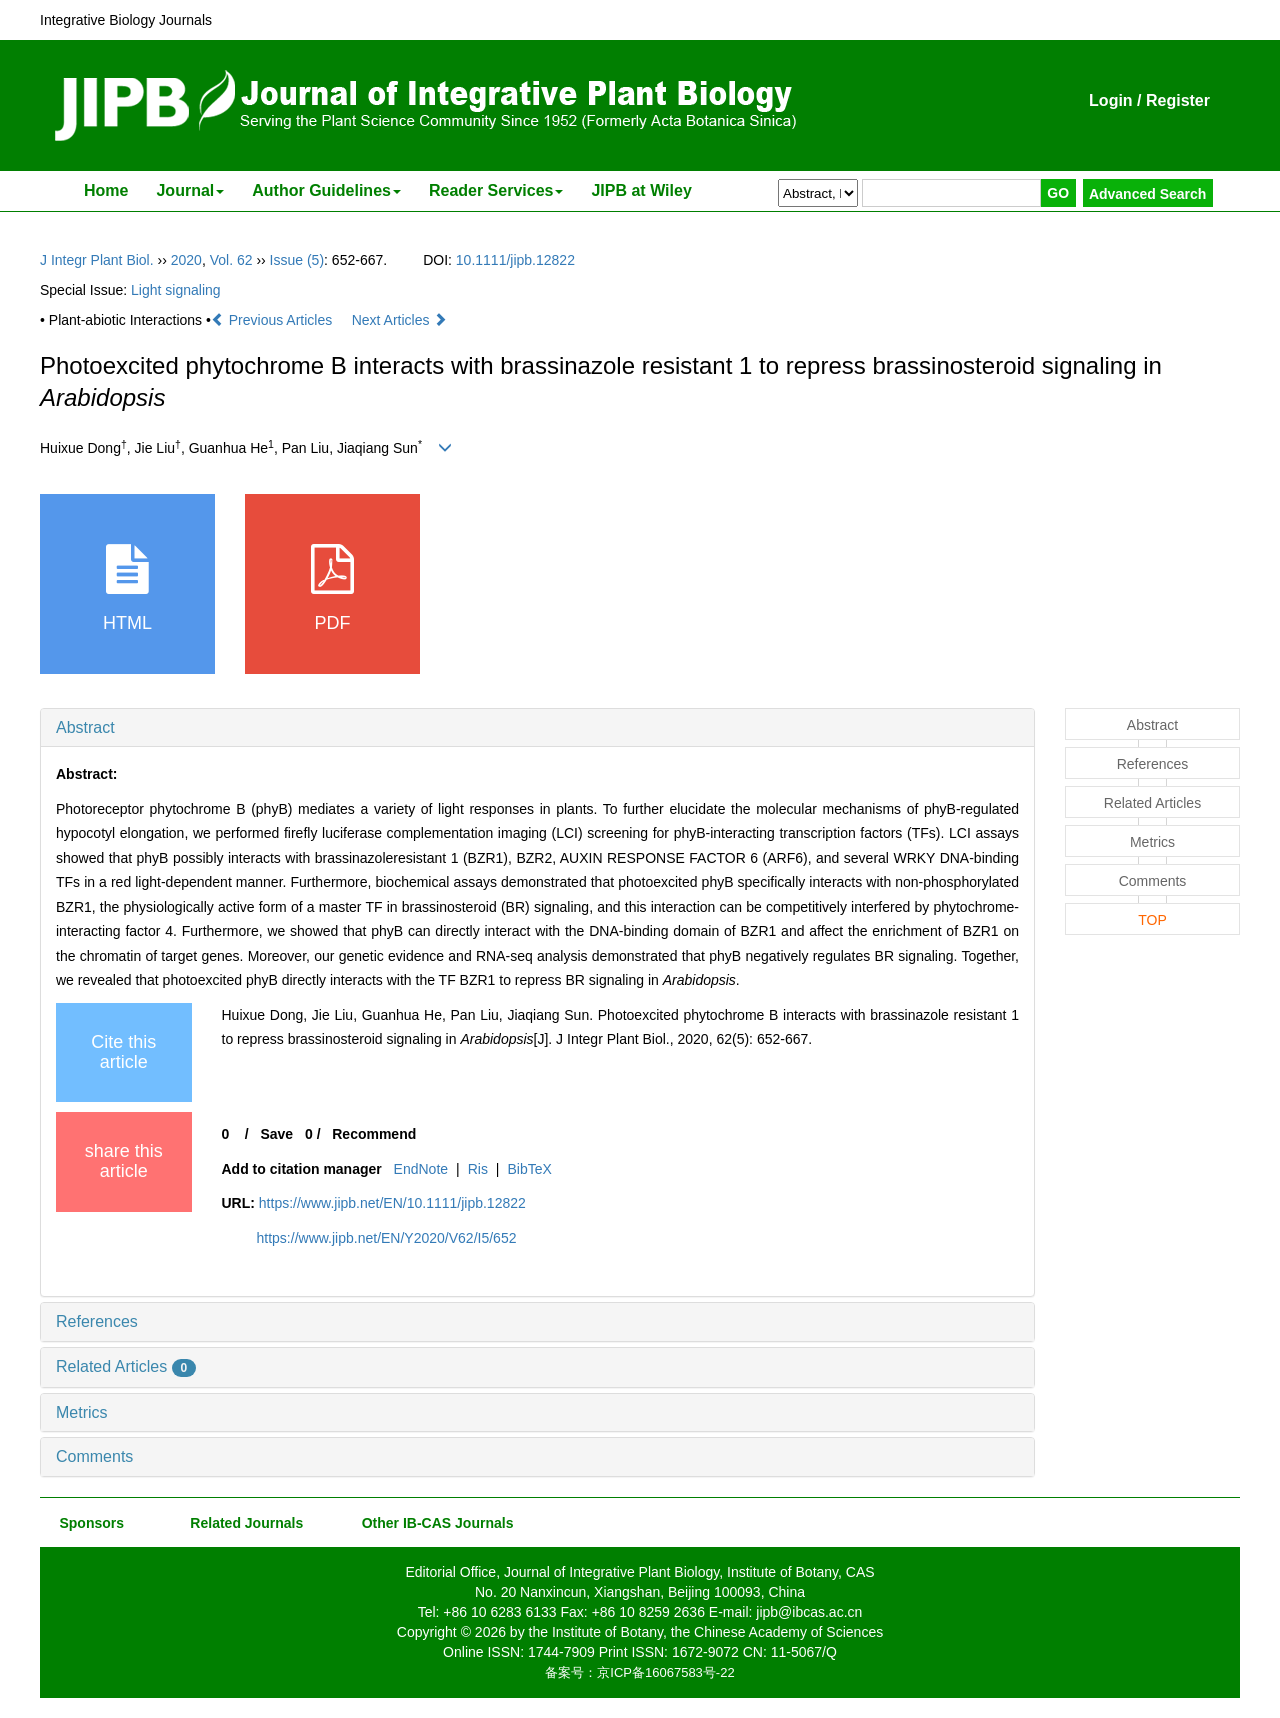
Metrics (82, 1412)
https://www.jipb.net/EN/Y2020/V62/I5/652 (387, 1238)
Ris (478, 1169)
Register (1178, 100)
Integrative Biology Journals (126, 20)
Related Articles (126, 1366)
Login (1111, 100)
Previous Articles (273, 320)
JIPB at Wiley (641, 190)
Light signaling (176, 290)
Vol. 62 (231, 260)
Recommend (374, 1134)
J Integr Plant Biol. (97, 260)
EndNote (421, 1169)
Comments (94, 1456)
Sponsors (88, 1523)
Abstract (85, 727)
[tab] (537, 728)
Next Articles (400, 320)
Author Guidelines (326, 190)
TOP (1152, 920)
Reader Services (496, 190)
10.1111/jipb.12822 (515, 260)
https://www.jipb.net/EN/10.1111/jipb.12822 (392, 1203)
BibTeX (529, 1169)
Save (276, 1134)
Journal (190, 190)
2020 (186, 260)
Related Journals (243, 1523)
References (97, 1321)
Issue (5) (297, 260)
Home (106, 190)
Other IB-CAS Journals (431, 1523)
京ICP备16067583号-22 (665, 1672)
